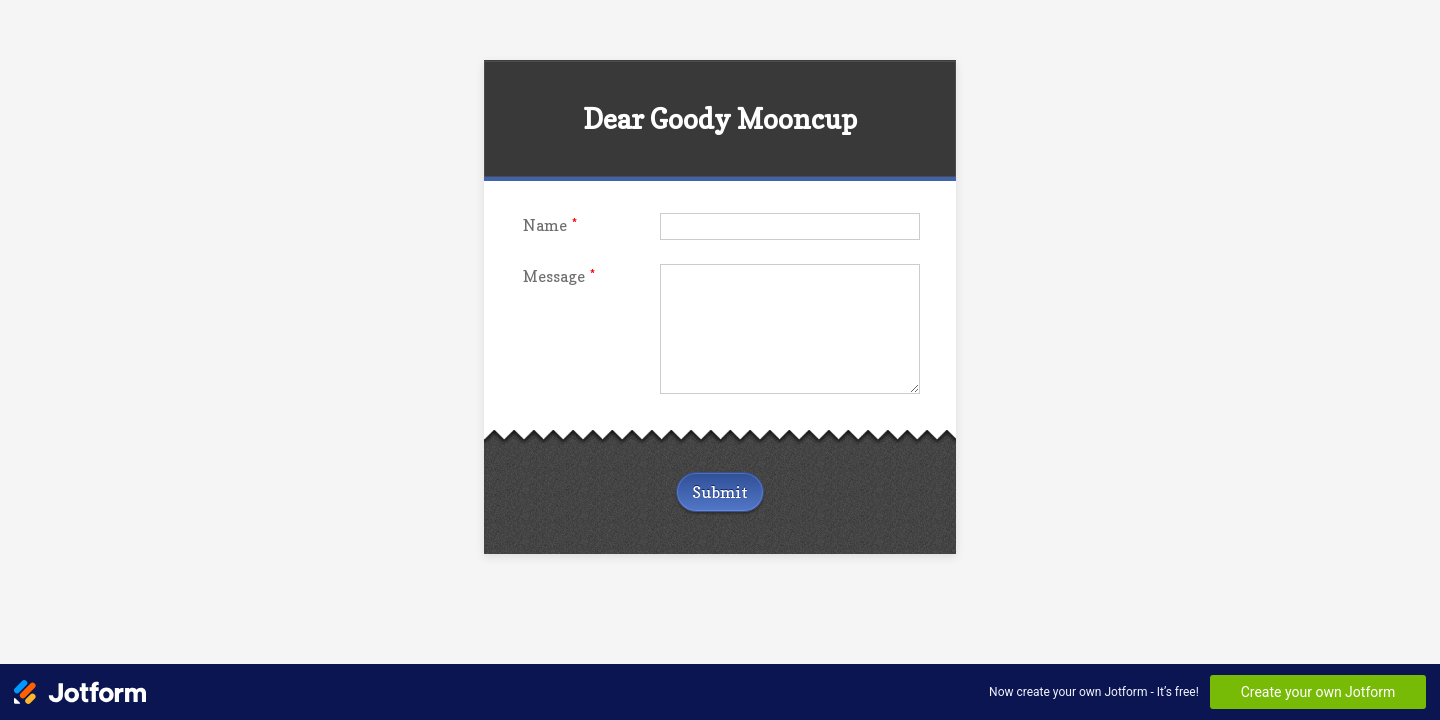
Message (559, 276)
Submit (720, 492)
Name (550, 225)
